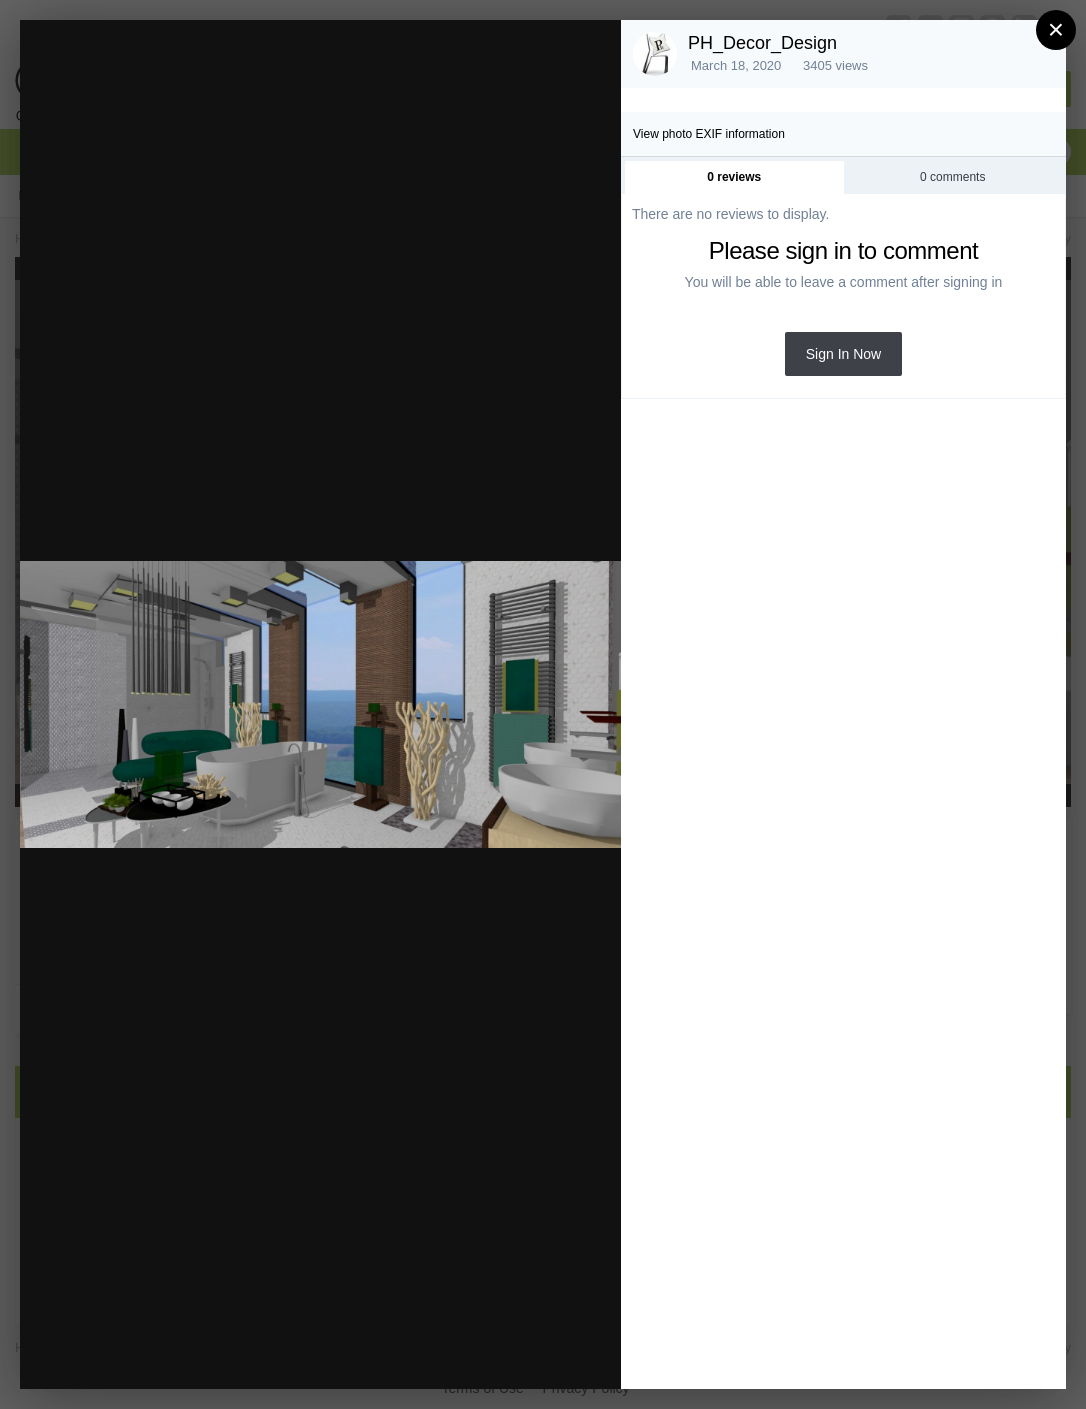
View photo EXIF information (709, 134)
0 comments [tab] (952, 177)
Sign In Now (843, 354)
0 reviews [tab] (734, 177)
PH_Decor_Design (762, 43)
